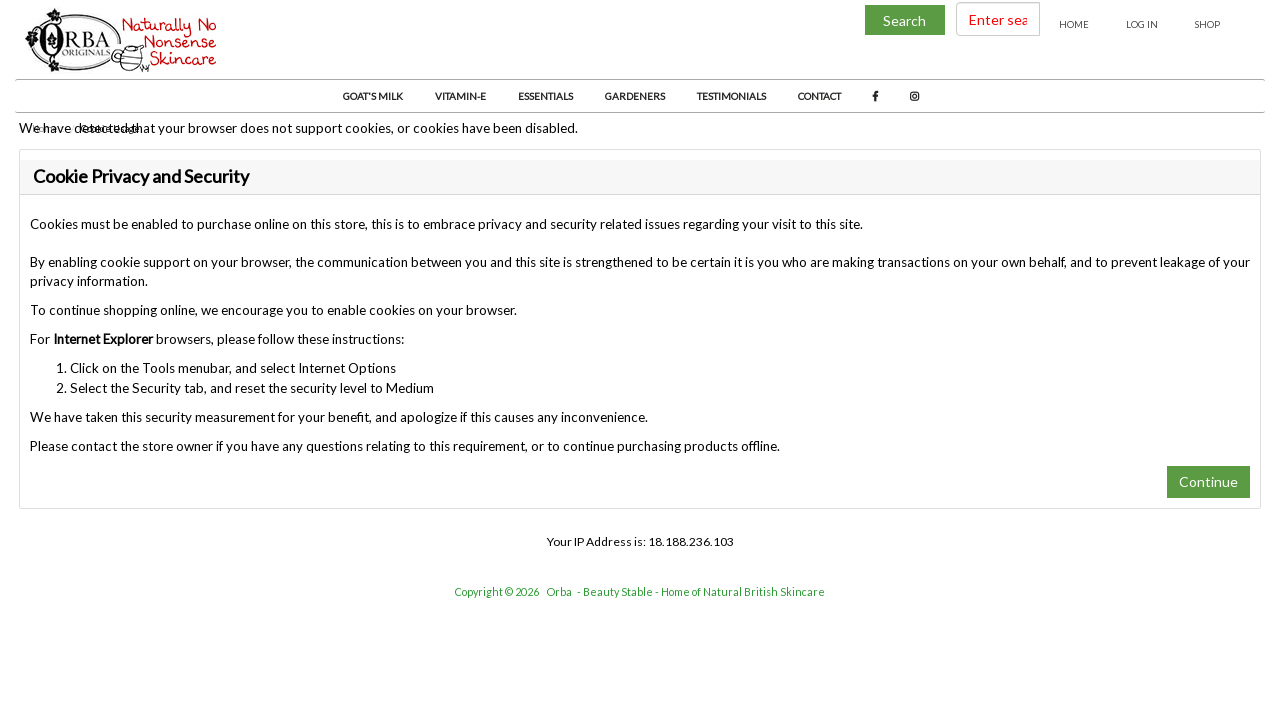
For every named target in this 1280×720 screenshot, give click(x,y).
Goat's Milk (373, 96)
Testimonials (731, 96)
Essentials (545, 96)
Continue (1208, 481)
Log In (1142, 24)
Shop (1207, 24)
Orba (559, 591)
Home (1074, 24)
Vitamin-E (460, 96)
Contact (819, 96)
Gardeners (635, 96)
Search (904, 20)
